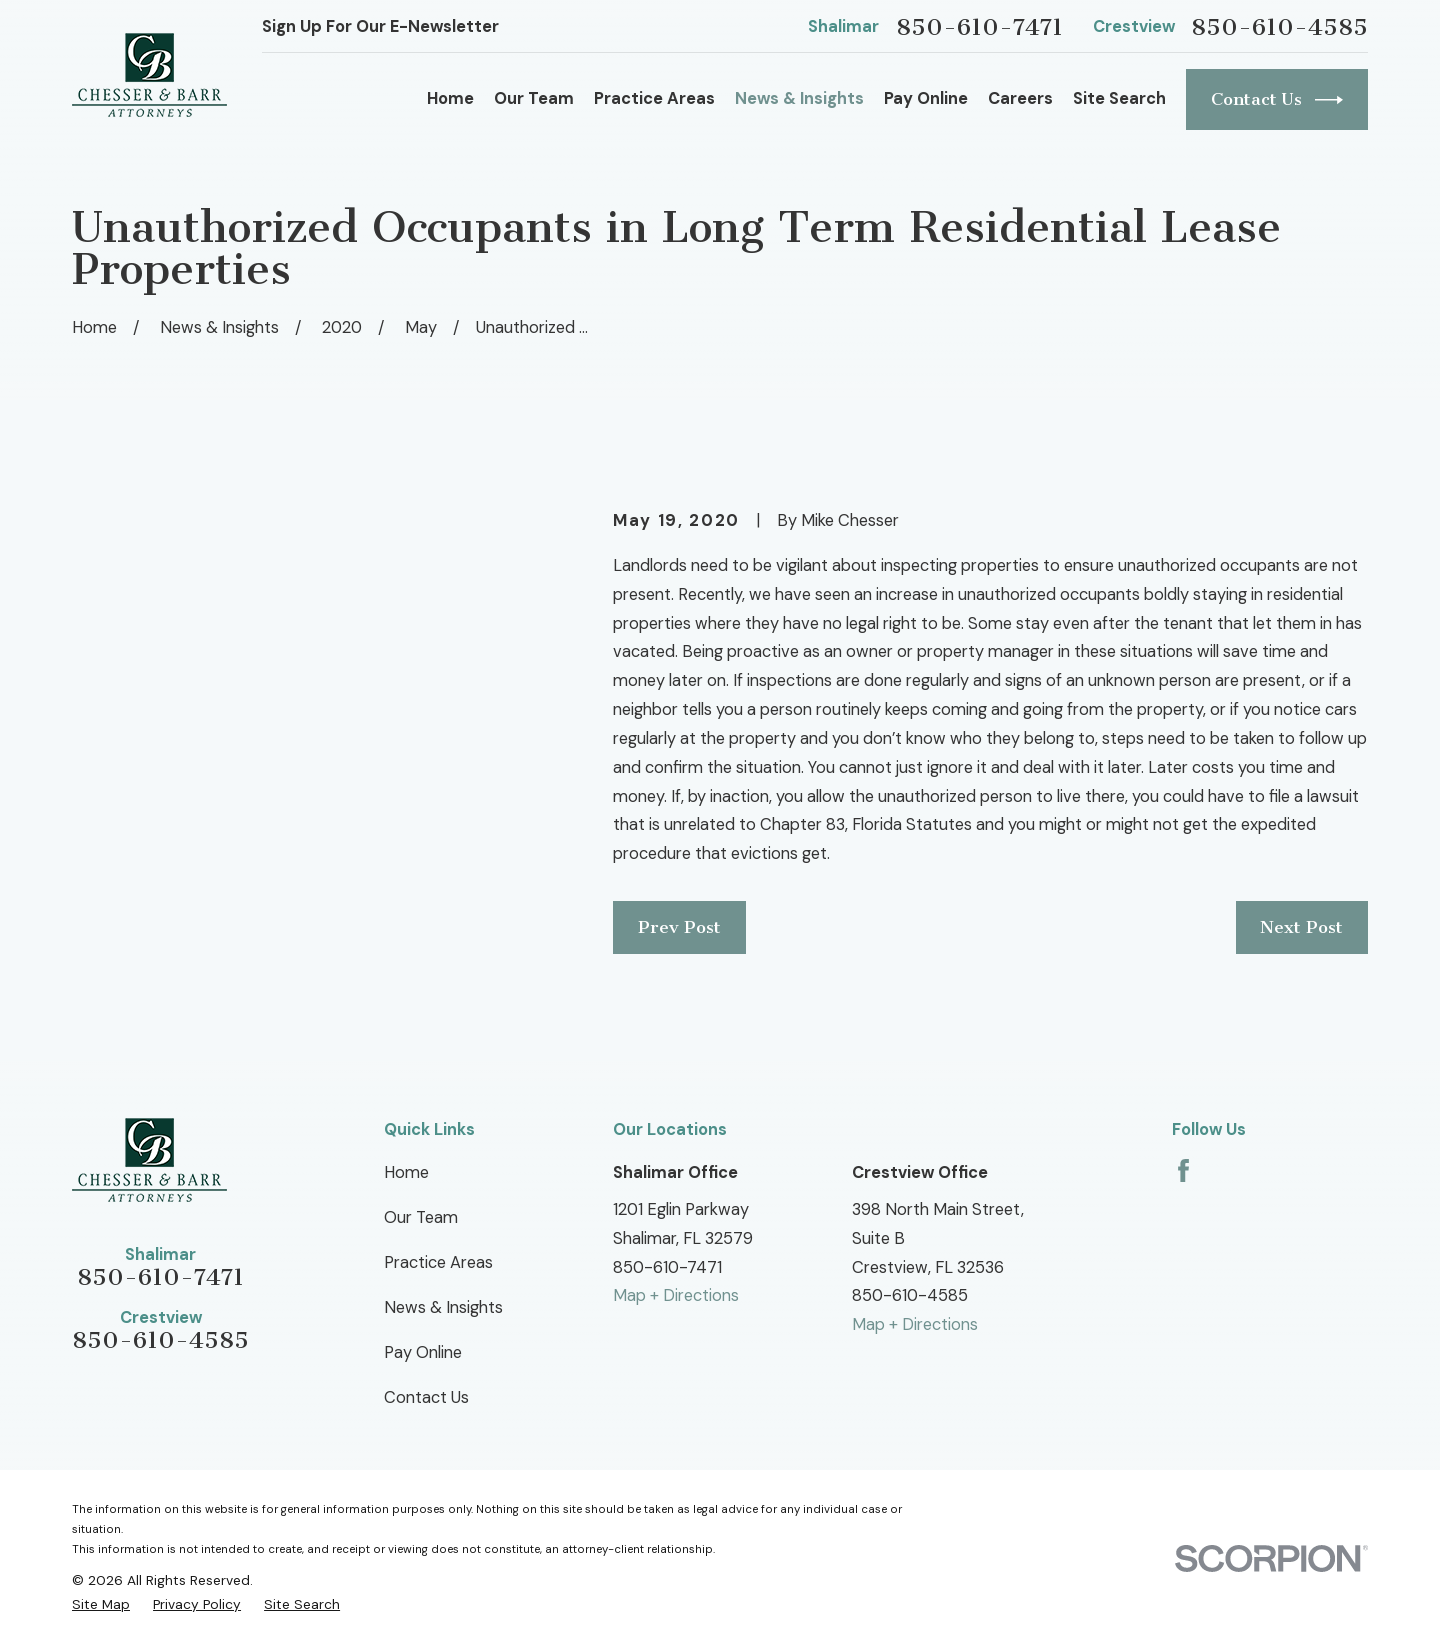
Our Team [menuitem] (534, 98)
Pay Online (423, 1352)
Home (406, 1172)
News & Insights (443, 1307)
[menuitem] (101, 1604)
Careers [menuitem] (1020, 98)
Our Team (421, 1217)
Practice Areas (438, 1262)
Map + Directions (676, 1295)
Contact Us (1277, 100)
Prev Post (679, 927)
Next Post (1301, 927)
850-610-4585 (1279, 28)
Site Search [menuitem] (1119, 98)
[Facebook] (1183, 1170)
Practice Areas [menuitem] (654, 98)
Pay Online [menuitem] (926, 98)
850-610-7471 (979, 28)
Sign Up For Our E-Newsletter (380, 26)
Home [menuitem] (450, 98)
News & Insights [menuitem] (799, 98)
